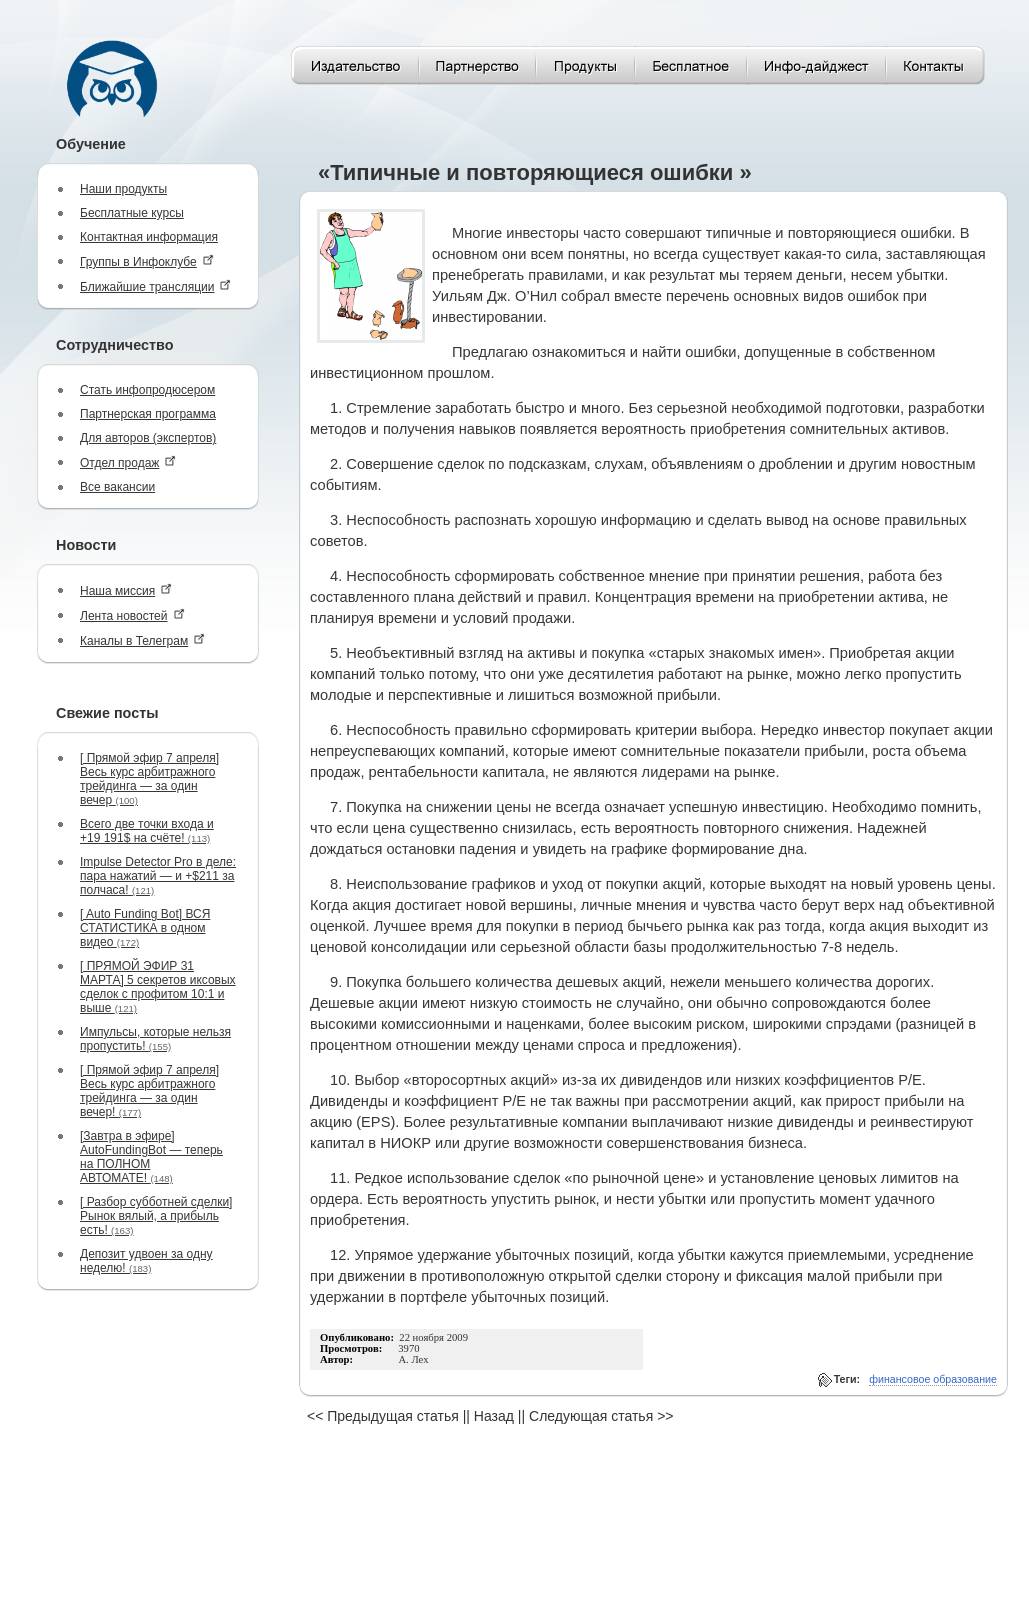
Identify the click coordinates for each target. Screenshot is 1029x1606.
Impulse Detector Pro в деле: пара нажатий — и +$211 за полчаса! (158, 876)
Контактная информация (149, 237)
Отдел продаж (128, 462)
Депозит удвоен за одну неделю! (146, 1261)
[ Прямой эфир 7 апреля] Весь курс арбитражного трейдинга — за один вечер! (149, 1091)
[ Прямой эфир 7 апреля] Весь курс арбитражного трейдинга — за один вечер (149, 779)
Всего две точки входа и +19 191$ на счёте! (147, 831)
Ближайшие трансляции (155, 286)
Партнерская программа (148, 414)
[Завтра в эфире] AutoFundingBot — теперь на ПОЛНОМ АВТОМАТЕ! (151, 1157)
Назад (494, 1416)
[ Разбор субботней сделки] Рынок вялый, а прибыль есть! (156, 1216)
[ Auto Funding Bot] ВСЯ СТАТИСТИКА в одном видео (145, 928)
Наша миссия (126, 590)
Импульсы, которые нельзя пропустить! (155, 1039)
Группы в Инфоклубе (147, 261)
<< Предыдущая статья (383, 1416)
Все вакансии (117, 487)
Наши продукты (123, 189)
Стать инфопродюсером (147, 390)
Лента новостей (132, 615)
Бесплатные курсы (132, 213)
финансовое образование (933, 1379)
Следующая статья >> (601, 1416)
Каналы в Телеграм (142, 640)
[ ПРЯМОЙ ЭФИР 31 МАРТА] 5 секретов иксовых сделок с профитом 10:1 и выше (158, 987)
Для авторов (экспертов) (148, 438)
